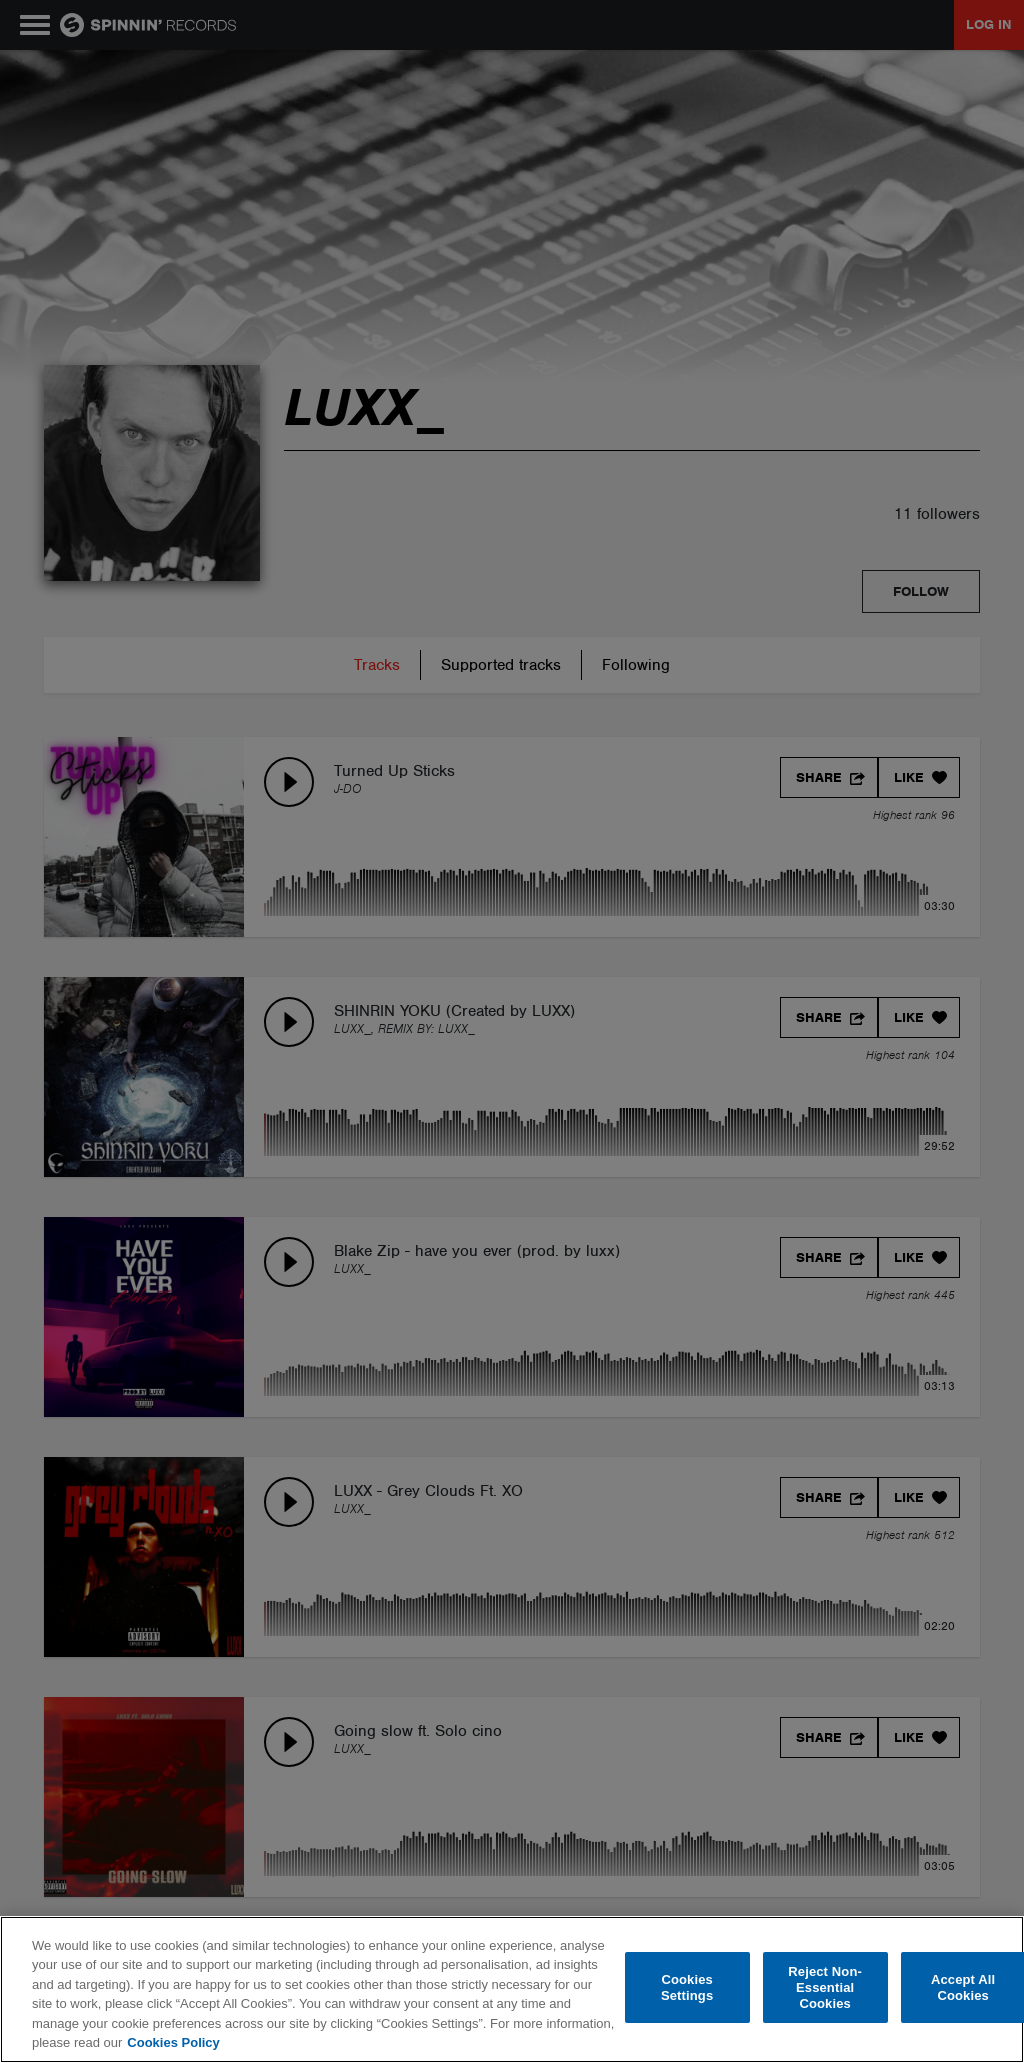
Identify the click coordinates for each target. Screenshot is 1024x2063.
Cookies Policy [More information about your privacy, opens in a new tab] (173, 2042)
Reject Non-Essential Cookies (825, 1988)
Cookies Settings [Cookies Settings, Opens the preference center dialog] (687, 1987)
